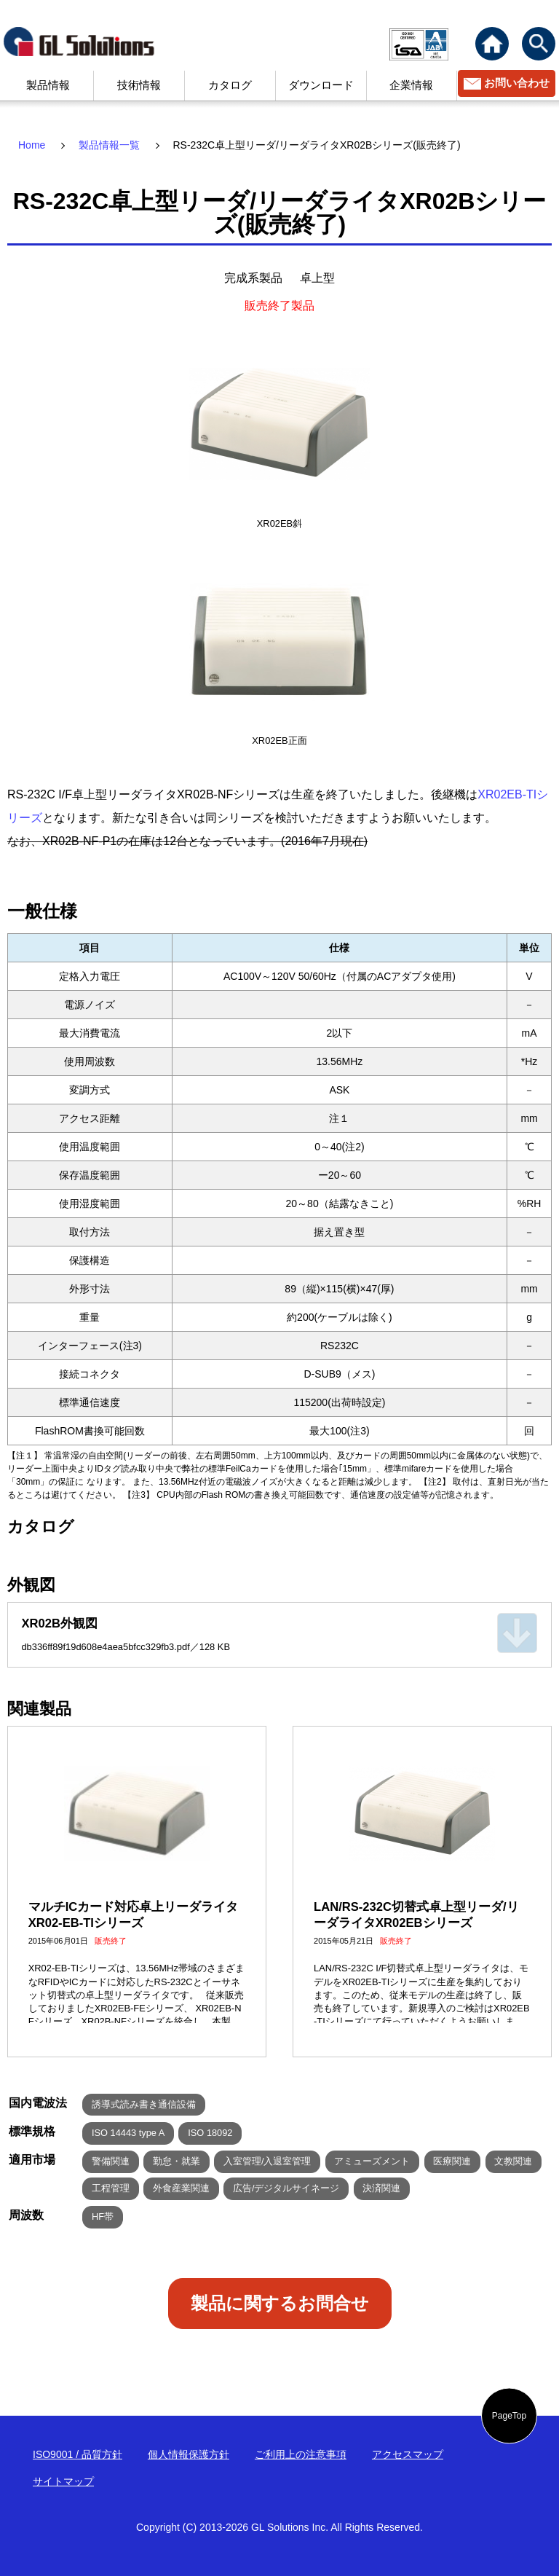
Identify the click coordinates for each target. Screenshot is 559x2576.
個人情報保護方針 (188, 2454)
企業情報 (411, 85)
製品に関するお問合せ (280, 2303)
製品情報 (48, 85)
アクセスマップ (407, 2454)
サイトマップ (63, 2481)
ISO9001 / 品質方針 (77, 2454)
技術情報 (139, 85)
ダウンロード (321, 85)
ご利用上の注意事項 (300, 2454)
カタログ (230, 85)
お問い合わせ (517, 83)
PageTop (509, 2416)
